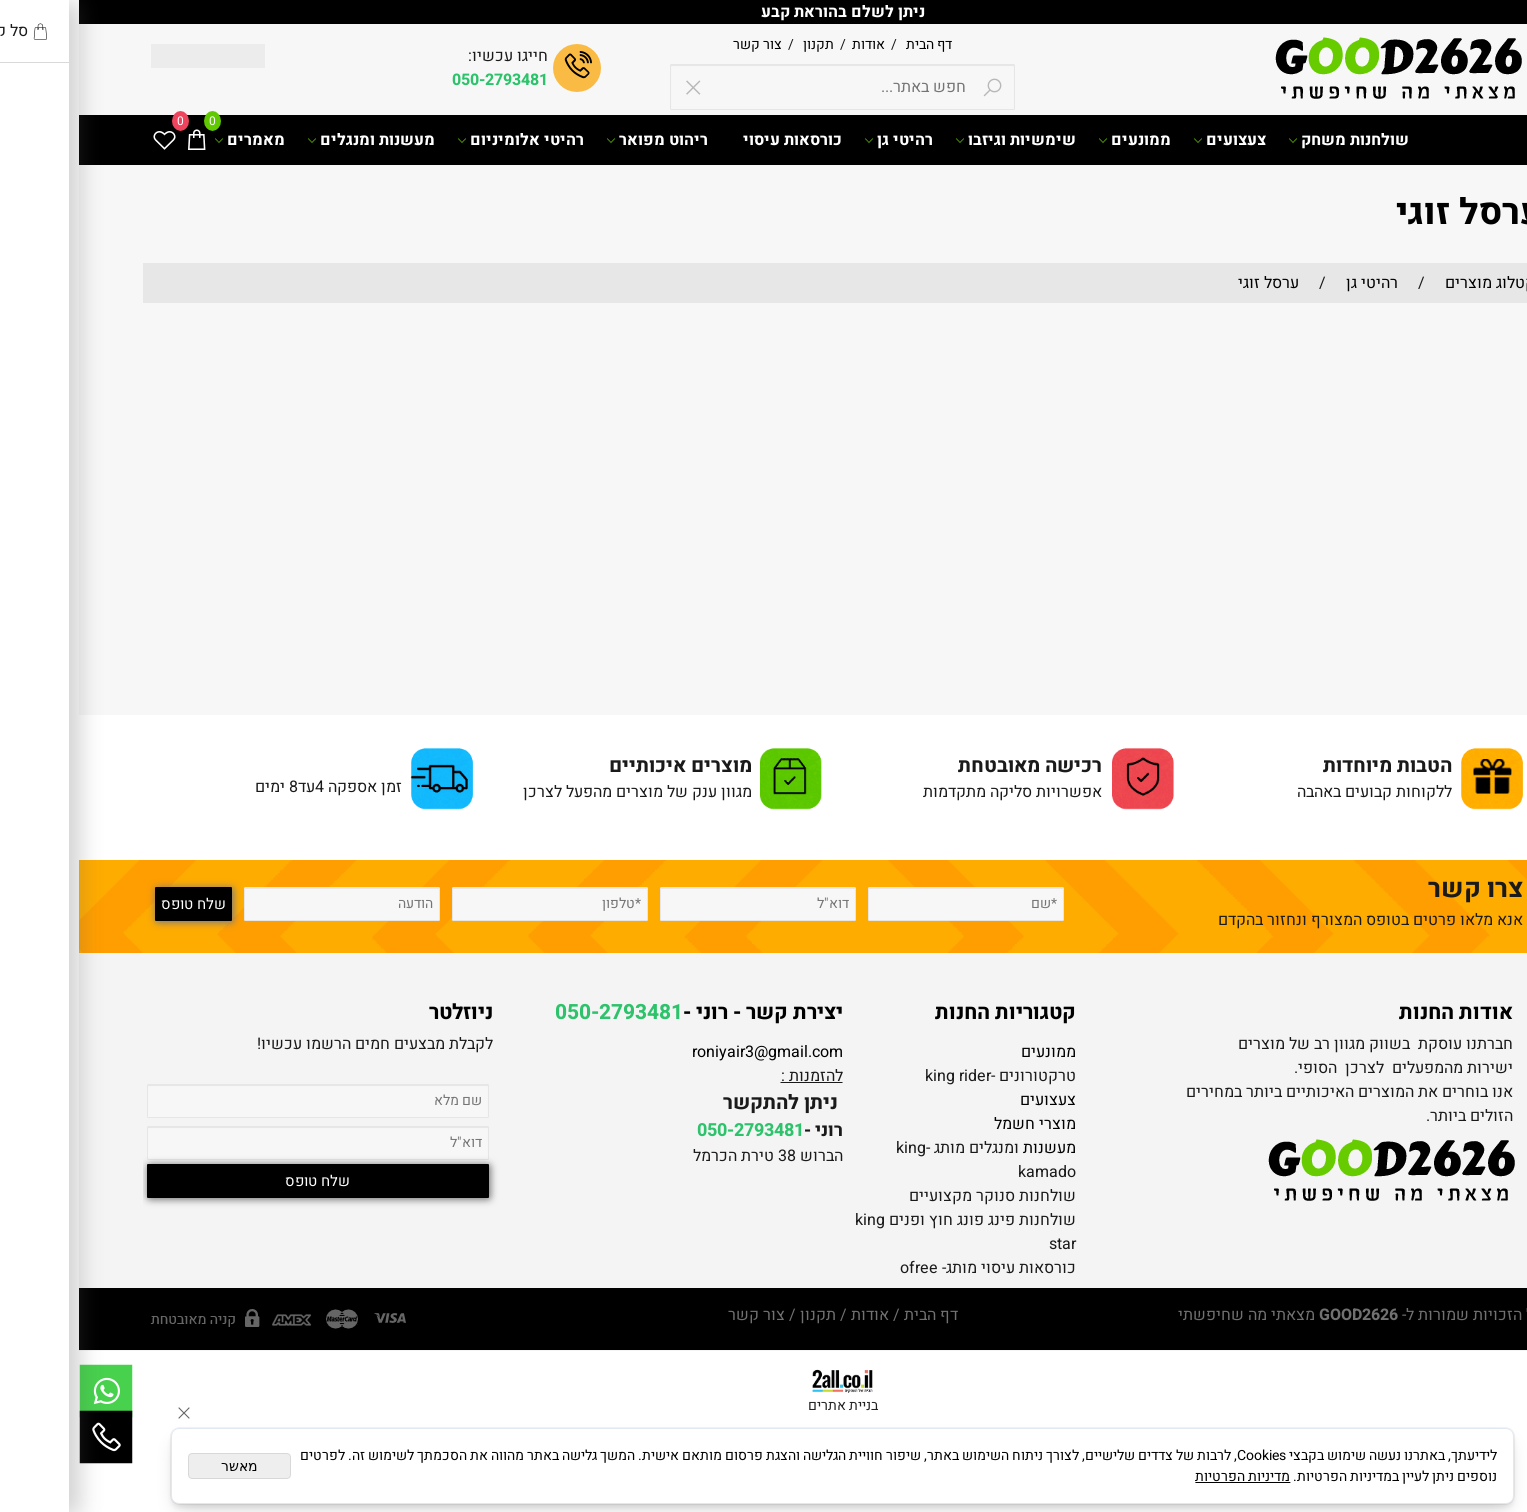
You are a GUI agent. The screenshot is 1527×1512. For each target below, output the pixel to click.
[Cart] (117, 140)
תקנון (738, 44)
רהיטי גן (819, 140)
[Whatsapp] (27, 1391)
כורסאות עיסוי (713, 140)
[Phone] (27, 1437)
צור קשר (678, 44)
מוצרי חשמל (956, 1124)
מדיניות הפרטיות (1163, 1476)
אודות (786, 44)
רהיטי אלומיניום (441, 140)
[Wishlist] (85, 140)
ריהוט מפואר (578, 140)
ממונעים (1055, 140)
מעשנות (970, 1148)
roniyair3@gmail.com (688, 1052)
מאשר (160, 1466)
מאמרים (170, 140)
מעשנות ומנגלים (292, 140)
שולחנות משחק (1269, 140)
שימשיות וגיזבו (936, 140)
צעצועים (1150, 140)
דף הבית (848, 44)
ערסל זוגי (1390, 212)
